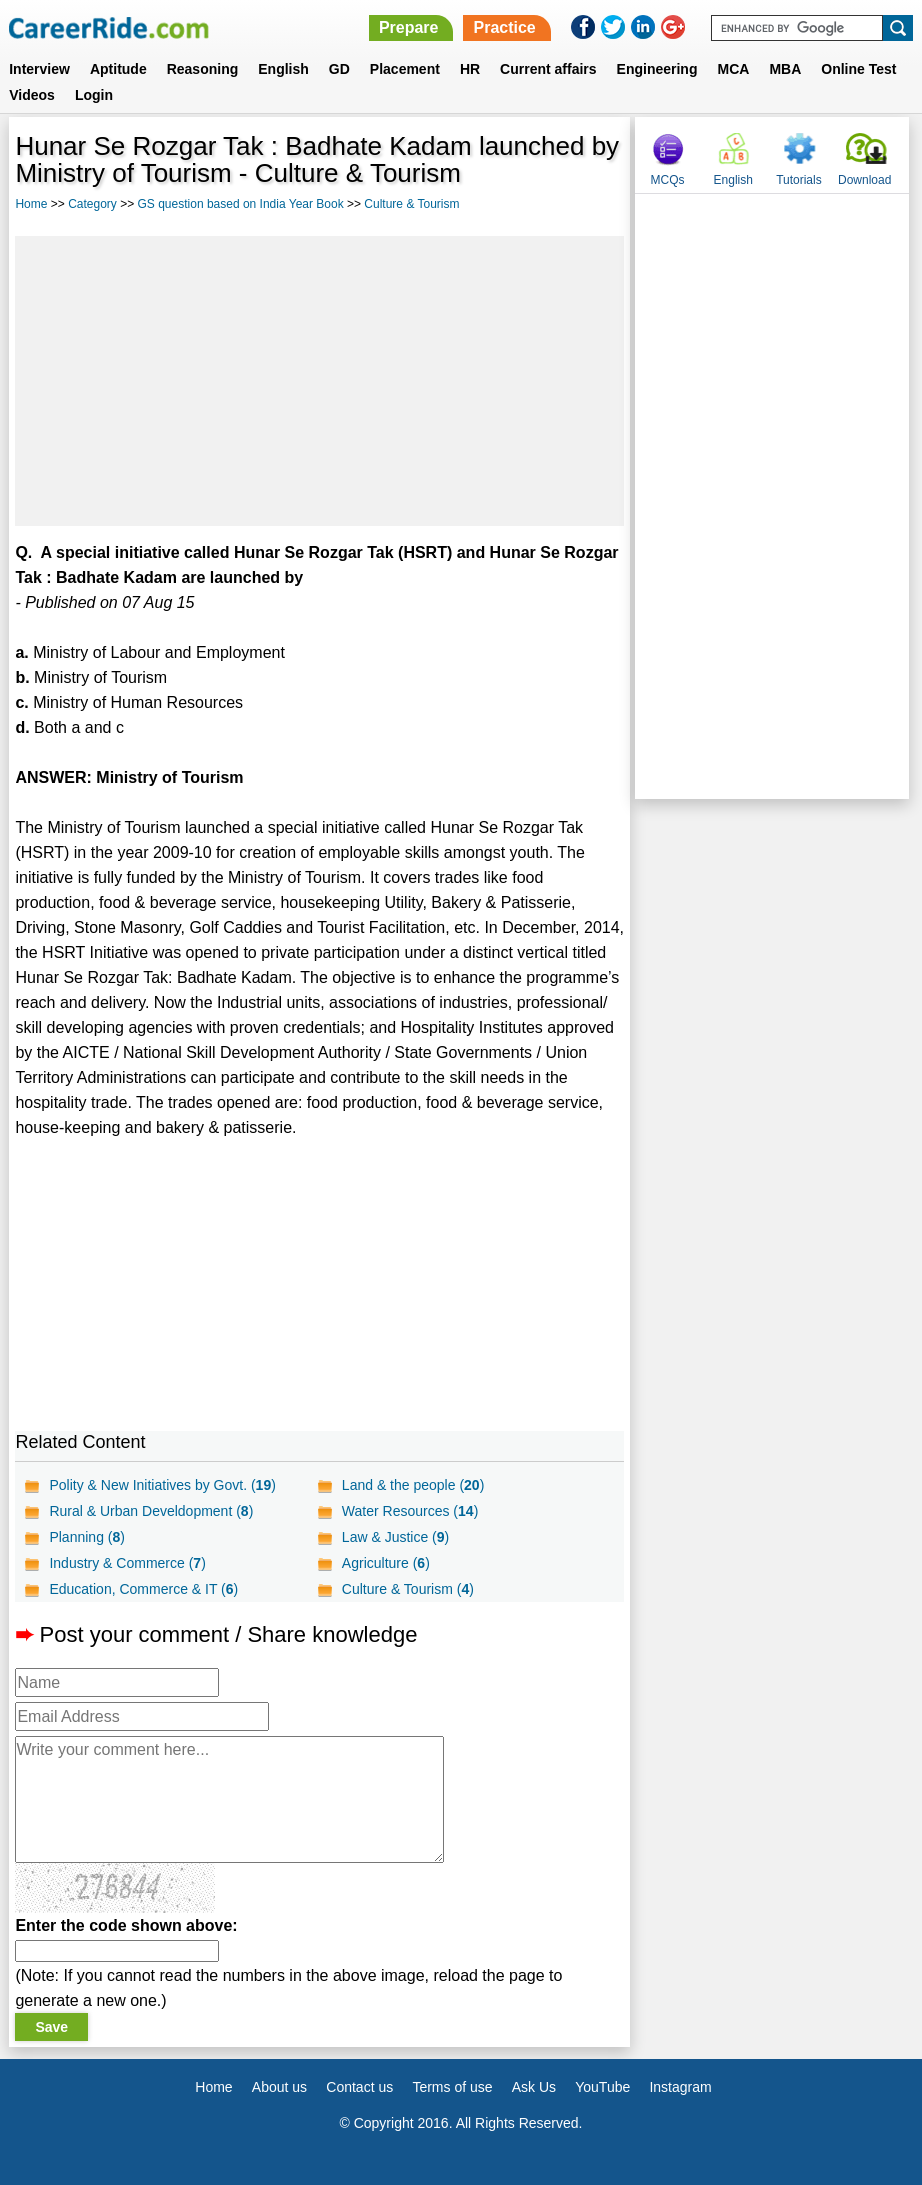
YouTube (602, 2087)
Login (94, 95)
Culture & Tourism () (408, 1589)
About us (279, 2087)
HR (470, 69)
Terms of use (452, 2087)
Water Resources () (410, 1511)
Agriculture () (386, 1563)
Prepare (409, 27)
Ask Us (534, 2087)
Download (864, 180)
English (283, 69)
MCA (733, 69)
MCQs (668, 180)
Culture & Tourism (411, 204)
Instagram (680, 2087)
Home (31, 204)
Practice (504, 27)
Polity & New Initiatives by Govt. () (162, 1485)
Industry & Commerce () (127, 1563)
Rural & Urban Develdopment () (151, 1511)
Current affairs (548, 69)
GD (339, 69)
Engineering (657, 69)
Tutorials (799, 180)
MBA (785, 69)
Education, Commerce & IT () (143, 1589)
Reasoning (203, 69)
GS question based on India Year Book (241, 204)
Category (92, 204)
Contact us (359, 2087)
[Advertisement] (319, 381)
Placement (405, 69)
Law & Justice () (395, 1537)
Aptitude (118, 69)
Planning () (87, 1537)
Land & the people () (413, 1485)
